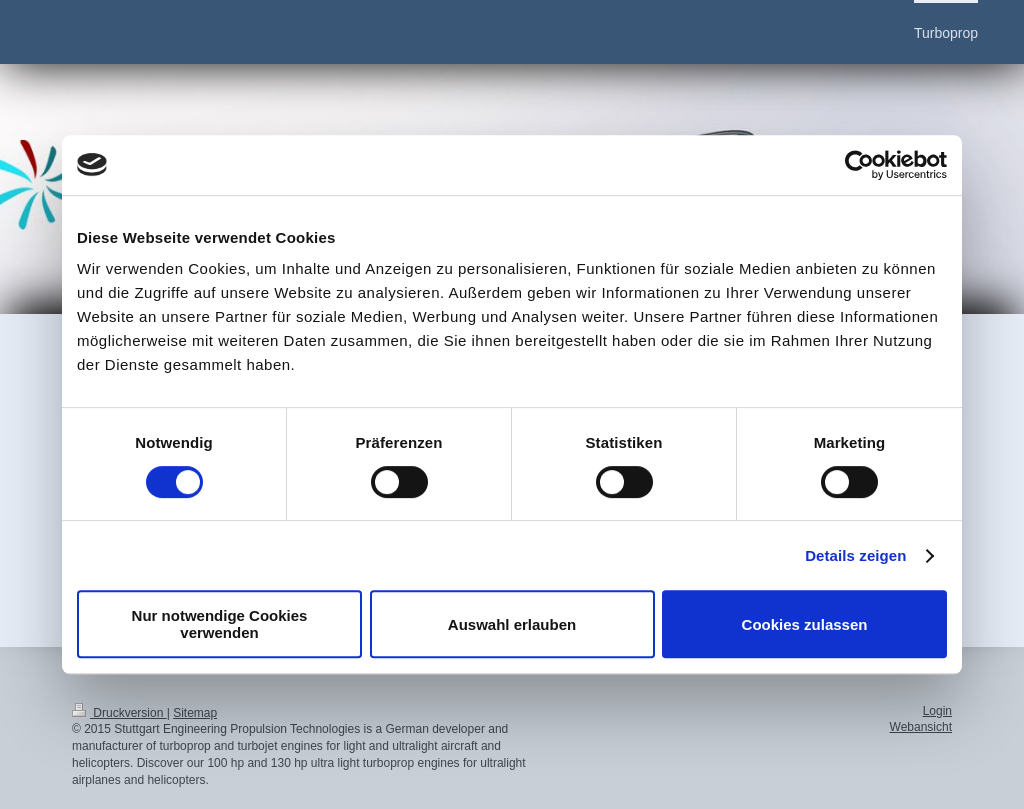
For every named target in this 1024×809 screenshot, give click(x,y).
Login (937, 711)
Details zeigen (855, 555)
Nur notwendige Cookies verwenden (220, 624)
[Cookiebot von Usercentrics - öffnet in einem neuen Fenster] (859, 165)
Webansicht (921, 727)
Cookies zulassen (805, 624)
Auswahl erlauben (512, 624)
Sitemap (195, 713)
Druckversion (119, 713)
